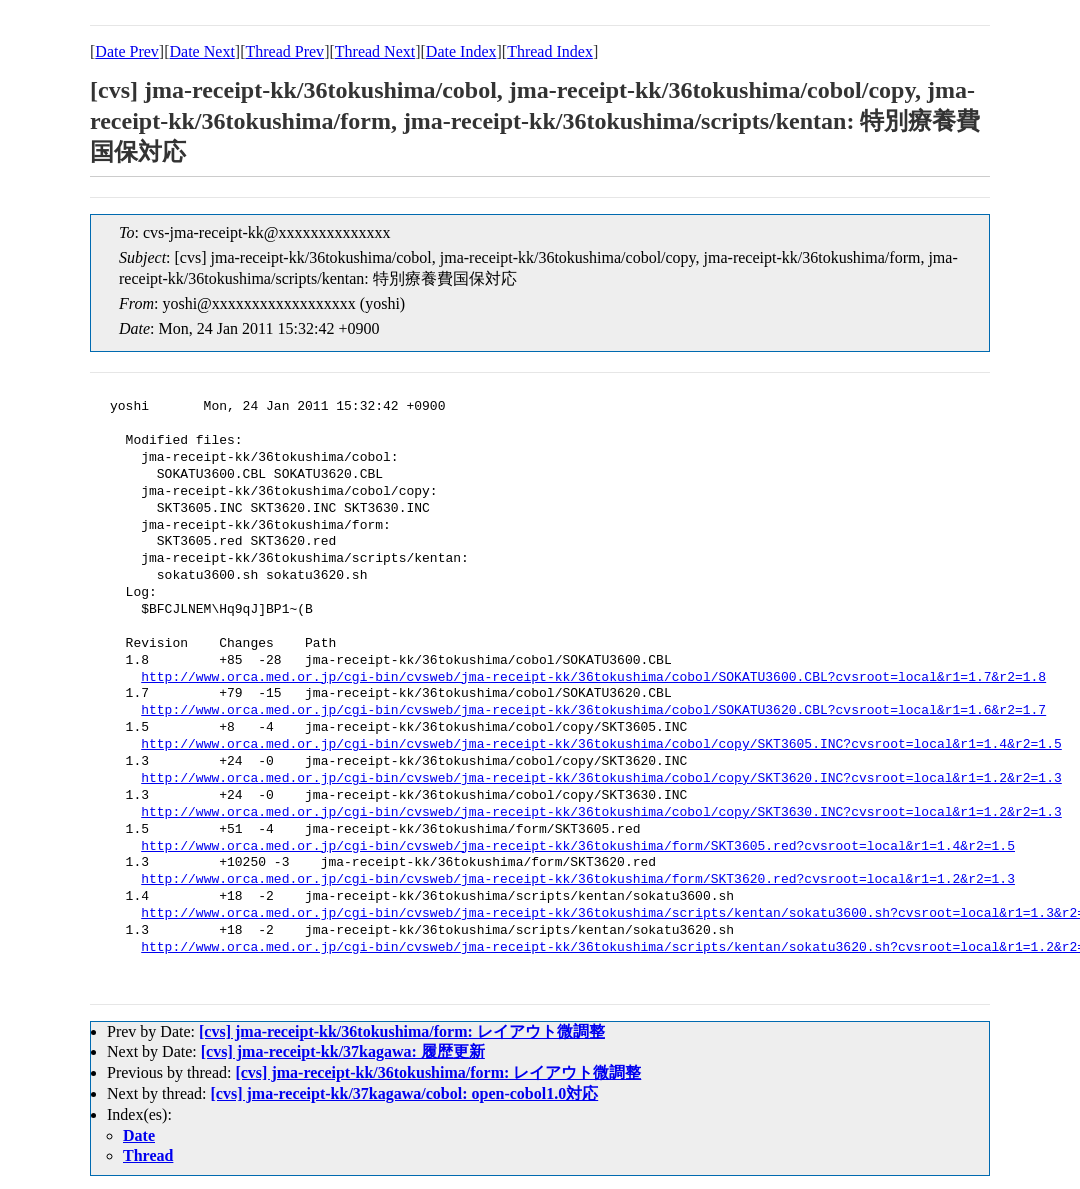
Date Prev (127, 51)
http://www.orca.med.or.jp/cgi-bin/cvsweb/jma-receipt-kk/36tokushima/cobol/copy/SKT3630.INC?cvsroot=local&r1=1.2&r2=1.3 (601, 813)
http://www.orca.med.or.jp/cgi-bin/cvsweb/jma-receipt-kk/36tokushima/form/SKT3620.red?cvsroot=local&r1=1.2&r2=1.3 (578, 880)
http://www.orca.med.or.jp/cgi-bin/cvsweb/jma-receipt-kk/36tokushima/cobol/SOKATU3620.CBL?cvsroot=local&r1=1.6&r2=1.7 (593, 711)
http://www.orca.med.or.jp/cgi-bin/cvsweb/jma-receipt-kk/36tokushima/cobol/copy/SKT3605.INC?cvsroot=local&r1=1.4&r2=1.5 (601, 745)
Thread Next (375, 51)
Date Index (461, 51)
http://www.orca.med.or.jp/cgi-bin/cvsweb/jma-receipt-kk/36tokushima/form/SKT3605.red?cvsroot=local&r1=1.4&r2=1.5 (578, 847)
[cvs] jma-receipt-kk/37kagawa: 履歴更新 (343, 1051)
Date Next (202, 51)
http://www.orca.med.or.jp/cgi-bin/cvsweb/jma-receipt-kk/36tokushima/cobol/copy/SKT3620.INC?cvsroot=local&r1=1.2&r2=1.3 (601, 779)
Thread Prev (284, 51)
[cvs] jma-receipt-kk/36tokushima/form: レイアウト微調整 (402, 1031)
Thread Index (550, 51)
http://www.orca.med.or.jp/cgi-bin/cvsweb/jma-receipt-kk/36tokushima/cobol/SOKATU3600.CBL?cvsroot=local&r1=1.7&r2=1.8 (593, 678)
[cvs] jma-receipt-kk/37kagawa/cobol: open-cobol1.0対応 (405, 1093)
